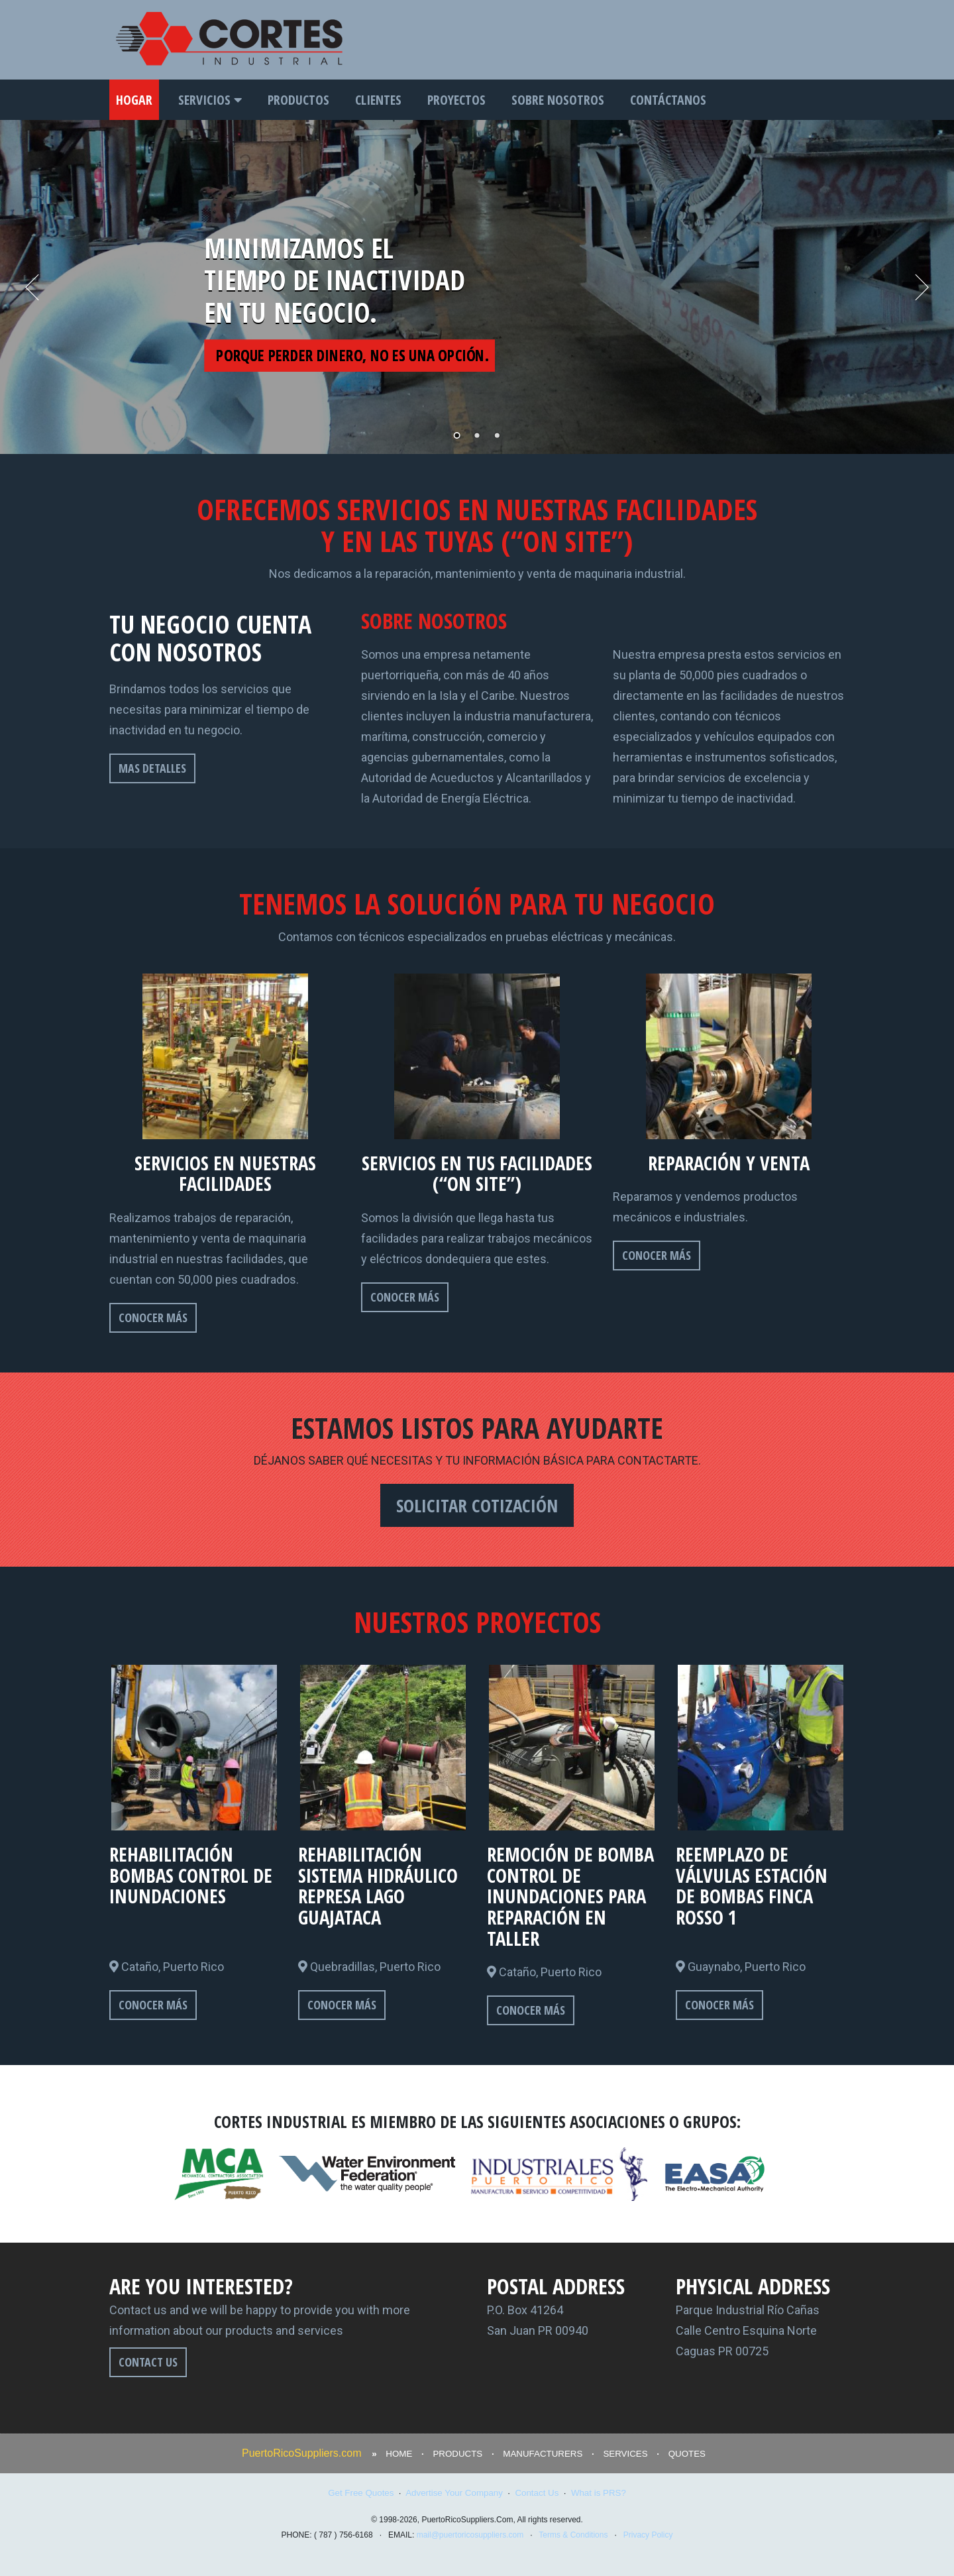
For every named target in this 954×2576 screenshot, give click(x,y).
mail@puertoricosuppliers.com (470, 2535)
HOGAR (134, 100)
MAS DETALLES (152, 768)
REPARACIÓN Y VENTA (729, 1163)
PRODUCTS (457, 2454)
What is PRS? (598, 2493)
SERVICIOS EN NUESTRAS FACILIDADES (225, 1173)
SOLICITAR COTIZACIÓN (477, 1505)
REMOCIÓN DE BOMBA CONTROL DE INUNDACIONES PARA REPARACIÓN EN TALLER (570, 1896)
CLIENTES (378, 100)
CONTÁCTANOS (668, 100)
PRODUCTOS (298, 100)
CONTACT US (148, 2362)
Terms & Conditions (573, 2535)
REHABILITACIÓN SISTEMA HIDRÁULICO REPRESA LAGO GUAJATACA (378, 1885)
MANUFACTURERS (542, 2454)
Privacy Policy (648, 2535)
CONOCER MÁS (153, 1317)
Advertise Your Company (454, 2493)
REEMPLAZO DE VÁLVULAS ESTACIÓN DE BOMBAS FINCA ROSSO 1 (751, 1885)
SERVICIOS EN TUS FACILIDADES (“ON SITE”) (477, 1173)
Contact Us (536, 2493)
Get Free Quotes (361, 2493)
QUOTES (687, 2454)
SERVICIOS (210, 100)
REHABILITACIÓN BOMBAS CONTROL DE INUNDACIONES (190, 1875)
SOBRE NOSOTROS (557, 100)
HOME (399, 2454)
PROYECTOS (456, 100)
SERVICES (625, 2454)
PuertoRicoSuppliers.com (302, 2453)
